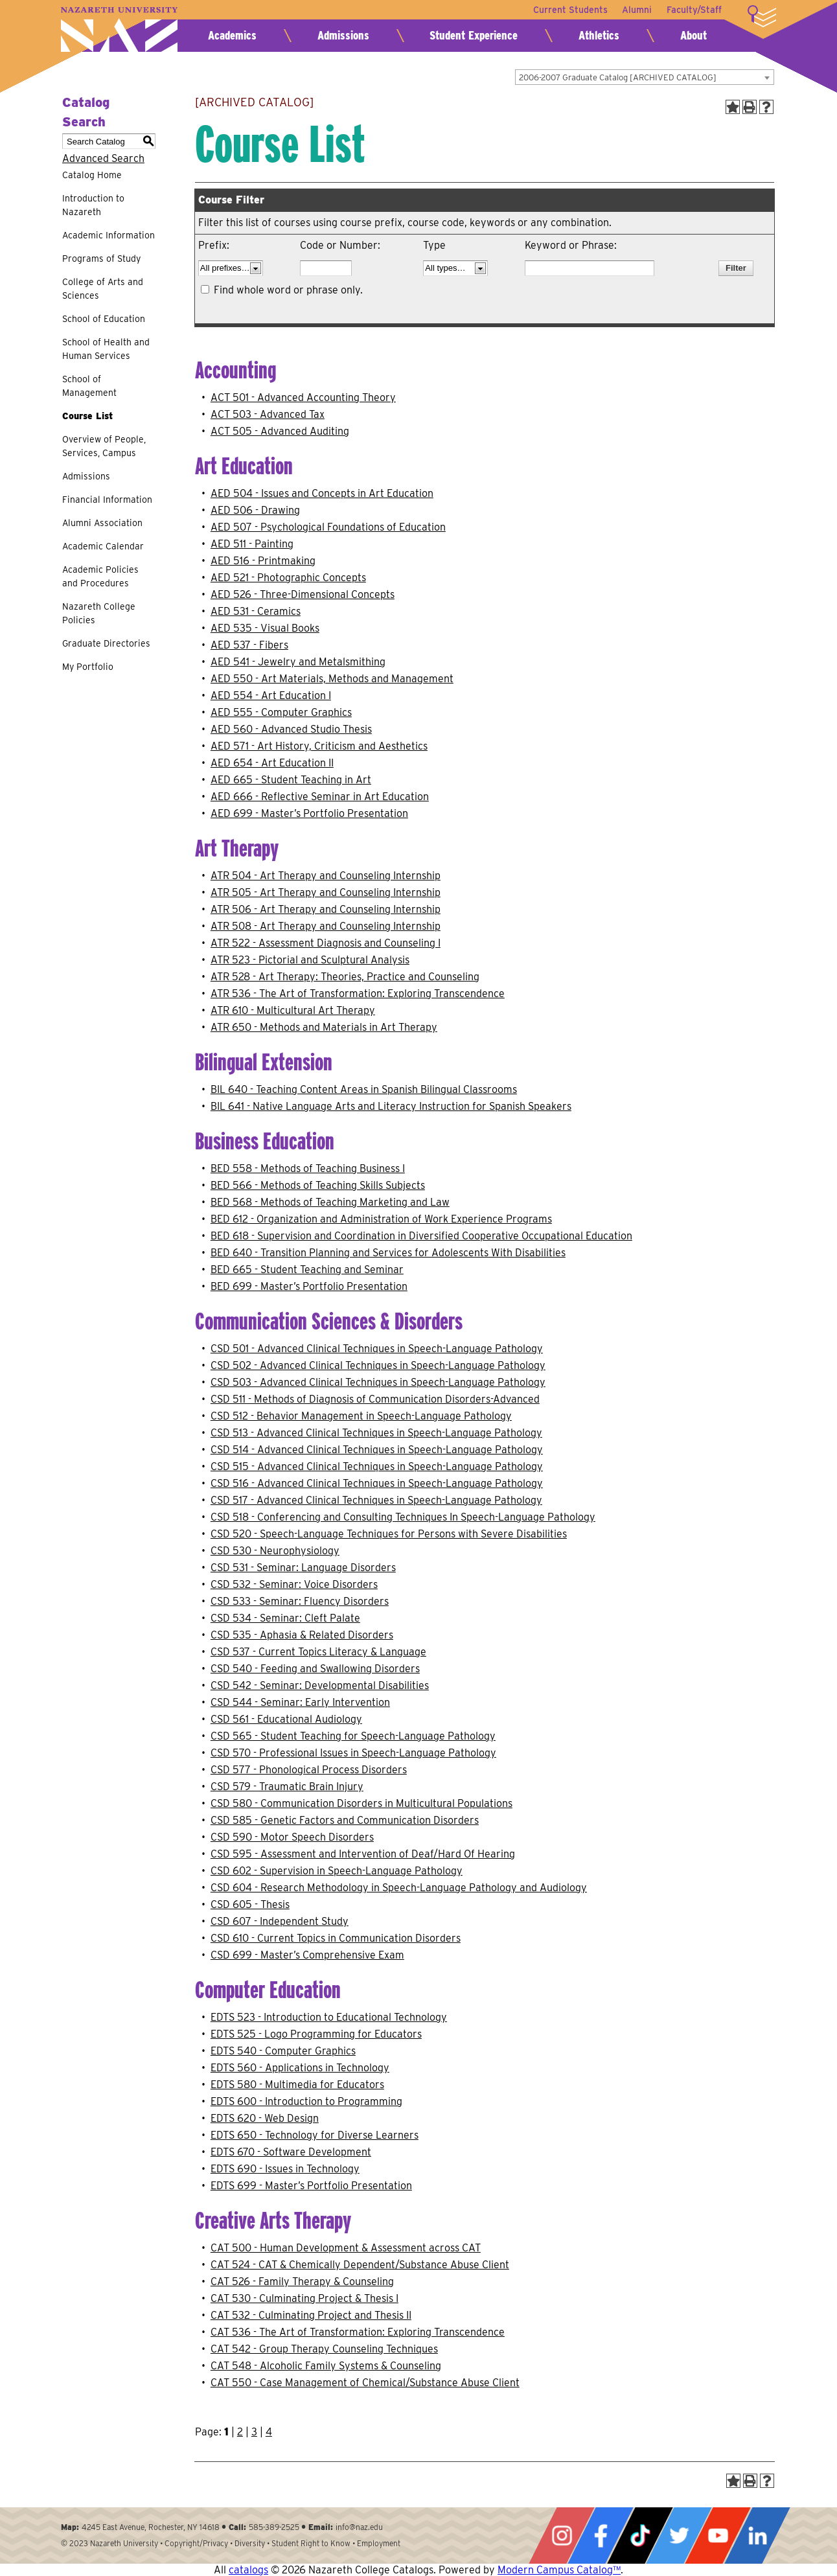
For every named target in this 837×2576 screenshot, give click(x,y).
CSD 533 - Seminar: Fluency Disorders (300, 1601)
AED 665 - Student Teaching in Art (291, 780)
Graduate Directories (106, 643)
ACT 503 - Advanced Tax (268, 414)
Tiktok (640, 2535)
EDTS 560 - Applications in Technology (300, 2068)
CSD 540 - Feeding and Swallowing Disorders (315, 1668)
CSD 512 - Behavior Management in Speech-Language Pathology (361, 1416)
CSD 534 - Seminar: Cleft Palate (285, 1618)
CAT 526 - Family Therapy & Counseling (302, 2281)
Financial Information (107, 499)
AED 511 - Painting (252, 544)
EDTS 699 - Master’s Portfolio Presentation (311, 2185)
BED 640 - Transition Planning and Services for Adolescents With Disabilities (388, 1253)
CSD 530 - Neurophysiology (275, 1551)
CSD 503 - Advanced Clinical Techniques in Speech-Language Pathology (378, 1382)
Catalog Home (92, 175)
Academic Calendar (103, 546)
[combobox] (644, 77)
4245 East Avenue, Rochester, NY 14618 (151, 2527)
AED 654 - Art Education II (272, 763)
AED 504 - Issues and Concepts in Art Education (322, 493)
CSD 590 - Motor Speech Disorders (292, 1837)
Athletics (599, 35)
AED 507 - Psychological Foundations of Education (328, 527)
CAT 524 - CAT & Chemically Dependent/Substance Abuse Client (360, 2265)
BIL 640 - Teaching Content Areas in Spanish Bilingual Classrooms (364, 1089)
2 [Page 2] (240, 2432)
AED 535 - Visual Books (265, 628)
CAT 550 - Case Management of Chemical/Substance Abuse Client (365, 2382)
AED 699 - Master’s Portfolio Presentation (309, 813)
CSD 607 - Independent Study (280, 1921)
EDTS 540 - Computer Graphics (283, 2051)
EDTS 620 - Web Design (265, 2118)
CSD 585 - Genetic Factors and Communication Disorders (345, 1820)
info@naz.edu (359, 2527)
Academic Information (108, 235)
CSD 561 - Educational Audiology (286, 1719)
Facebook (600, 2535)
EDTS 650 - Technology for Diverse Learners (314, 2135)
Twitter (679, 2535)
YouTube (718, 2535)
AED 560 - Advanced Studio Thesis (291, 729)
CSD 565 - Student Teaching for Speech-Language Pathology (353, 1736)
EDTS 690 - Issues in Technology (285, 2169)
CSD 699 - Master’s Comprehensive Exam (307, 1955)
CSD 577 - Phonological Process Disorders (309, 1770)
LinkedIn (757, 2535)
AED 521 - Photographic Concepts (288, 577)
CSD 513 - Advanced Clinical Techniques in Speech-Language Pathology (376, 1433)
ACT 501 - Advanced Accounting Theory (303, 397)
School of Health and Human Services (106, 349)
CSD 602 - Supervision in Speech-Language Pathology (337, 1871)
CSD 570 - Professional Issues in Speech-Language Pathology (353, 1753)
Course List (87, 416)
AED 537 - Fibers (249, 645)
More (762, 16)
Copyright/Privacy (196, 2543)
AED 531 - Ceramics (256, 611)
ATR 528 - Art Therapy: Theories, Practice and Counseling (345, 977)
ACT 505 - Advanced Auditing (280, 431)
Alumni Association (102, 523)
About (693, 35)
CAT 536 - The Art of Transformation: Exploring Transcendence (358, 2332)
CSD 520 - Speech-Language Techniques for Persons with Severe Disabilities (389, 1534)
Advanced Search (103, 158)
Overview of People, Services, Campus (104, 446)
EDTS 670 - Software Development (291, 2152)
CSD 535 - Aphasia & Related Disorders (302, 1635)
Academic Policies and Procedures (100, 576)
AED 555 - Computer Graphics (281, 712)
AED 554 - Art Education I (271, 695)
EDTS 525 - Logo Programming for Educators (316, 2034)
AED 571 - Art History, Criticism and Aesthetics (319, 746)
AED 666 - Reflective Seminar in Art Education (320, 796)
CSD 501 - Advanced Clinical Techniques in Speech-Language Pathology (377, 1348)
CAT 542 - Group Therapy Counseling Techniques (324, 2349)
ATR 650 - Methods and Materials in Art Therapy (324, 1027)
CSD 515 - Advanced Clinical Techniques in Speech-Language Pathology (377, 1466)
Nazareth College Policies (98, 613)
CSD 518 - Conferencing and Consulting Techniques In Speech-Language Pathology (403, 1517)
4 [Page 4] (269, 2432)
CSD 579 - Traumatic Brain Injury (287, 1786)
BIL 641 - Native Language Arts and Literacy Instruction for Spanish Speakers (391, 1106)
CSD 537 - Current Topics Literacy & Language (318, 1652)
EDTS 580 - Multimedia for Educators (297, 2084)
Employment (378, 2543)
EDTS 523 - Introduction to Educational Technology (329, 2017)
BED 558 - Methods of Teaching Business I (308, 1168)
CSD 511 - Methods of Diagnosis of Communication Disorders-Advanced (375, 1399)
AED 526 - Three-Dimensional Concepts (303, 594)
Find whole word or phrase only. (288, 290)
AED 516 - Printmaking (263, 561)
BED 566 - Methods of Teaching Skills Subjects (318, 1185)
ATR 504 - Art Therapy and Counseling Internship (326, 875)
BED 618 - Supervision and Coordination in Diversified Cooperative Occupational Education (421, 1236)
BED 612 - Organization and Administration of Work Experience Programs (381, 1219)
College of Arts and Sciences (102, 289)
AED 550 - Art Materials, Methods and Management (332, 679)
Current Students (568, 10)
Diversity (250, 2543)
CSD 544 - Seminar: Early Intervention (300, 1702)
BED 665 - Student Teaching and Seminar (307, 1269)
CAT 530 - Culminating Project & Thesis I (304, 2298)
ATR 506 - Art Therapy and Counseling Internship (326, 909)
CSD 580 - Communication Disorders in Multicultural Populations (361, 1803)
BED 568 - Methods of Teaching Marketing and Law (330, 1202)
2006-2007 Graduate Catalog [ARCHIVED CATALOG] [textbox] (618, 77)
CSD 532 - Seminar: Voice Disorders (294, 1584)
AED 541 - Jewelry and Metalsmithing (298, 662)
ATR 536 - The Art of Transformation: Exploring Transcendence (358, 993)
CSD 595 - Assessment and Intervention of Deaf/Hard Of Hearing (363, 1854)
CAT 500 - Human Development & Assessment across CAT (346, 2248)
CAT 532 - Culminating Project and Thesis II (311, 2315)
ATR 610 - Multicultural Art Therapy (293, 1010)
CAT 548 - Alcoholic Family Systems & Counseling (326, 2366)
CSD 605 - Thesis (250, 1904)
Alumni (636, 10)
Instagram (561, 2535)
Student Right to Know (310, 2543)
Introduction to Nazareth (93, 205)
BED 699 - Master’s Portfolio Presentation (309, 1286)
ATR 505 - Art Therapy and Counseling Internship (326, 892)
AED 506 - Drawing (255, 510)
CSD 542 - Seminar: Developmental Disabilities (320, 1685)
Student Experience (474, 35)
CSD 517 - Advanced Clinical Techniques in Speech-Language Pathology (376, 1500)
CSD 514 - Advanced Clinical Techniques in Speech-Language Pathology (377, 1449)
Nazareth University (119, 29)
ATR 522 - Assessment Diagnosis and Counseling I (326, 943)
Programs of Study (101, 258)
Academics (232, 35)
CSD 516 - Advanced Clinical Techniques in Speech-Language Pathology (377, 1483)
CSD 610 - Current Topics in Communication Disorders (336, 1938)
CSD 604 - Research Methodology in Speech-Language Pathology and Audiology (399, 1887)
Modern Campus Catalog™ (559, 2570)
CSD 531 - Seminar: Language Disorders (303, 1567)
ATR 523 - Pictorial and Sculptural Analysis (310, 960)
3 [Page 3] (254, 2432)
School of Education (103, 319)
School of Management (89, 386)
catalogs (248, 2570)
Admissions (343, 35)
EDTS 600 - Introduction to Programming (306, 2101)
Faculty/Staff (694, 10)
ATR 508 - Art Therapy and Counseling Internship (326, 926)
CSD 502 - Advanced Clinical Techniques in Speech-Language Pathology (378, 1365)
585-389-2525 (274, 2527)
